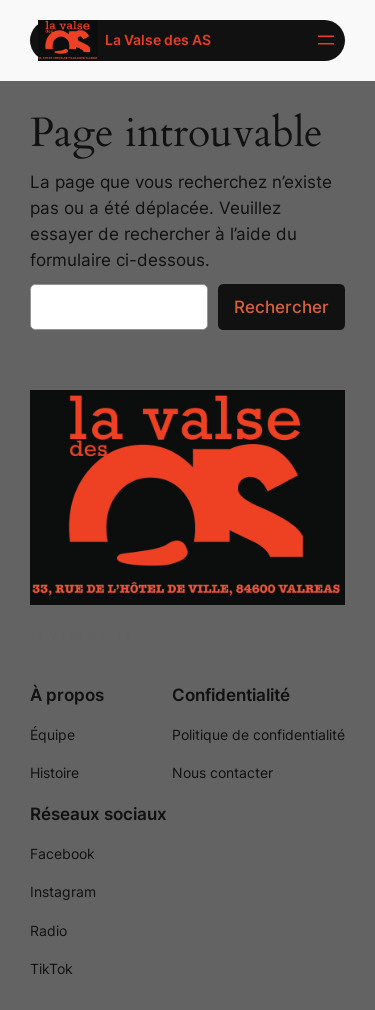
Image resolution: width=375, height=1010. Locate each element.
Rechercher (281, 307)
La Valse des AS (158, 39)
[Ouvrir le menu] (326, 40)
